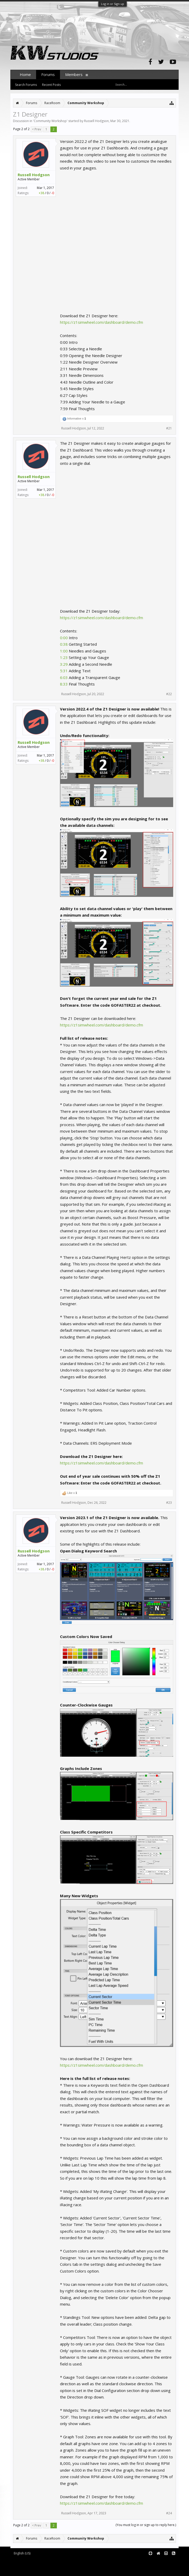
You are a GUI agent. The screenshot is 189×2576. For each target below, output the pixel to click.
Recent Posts (51, 85)
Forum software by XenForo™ (54, 2562)
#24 (169, 2513)
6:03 (64, 677)
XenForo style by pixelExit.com (54, 2570)
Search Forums (26, 85)
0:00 (64, 637)
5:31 (64, 670)
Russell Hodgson (96, 121)
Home (25, 74)
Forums (48, 74)
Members (74, 74)
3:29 (64, 664)
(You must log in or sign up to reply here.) (146, 2525)
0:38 (64, 644)
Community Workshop (50, 121)
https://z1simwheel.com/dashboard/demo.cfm (101, 322)
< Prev (36, 129)
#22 (169, 694)
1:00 (64, 650)
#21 (169, 428)
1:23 (64, 657)
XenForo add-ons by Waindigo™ (33, 2566)
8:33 (64, 684)
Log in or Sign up (112, 4)
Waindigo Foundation (80, 2566)
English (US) (22, 2553)
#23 (169, 1503)
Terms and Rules (165, 2562)
